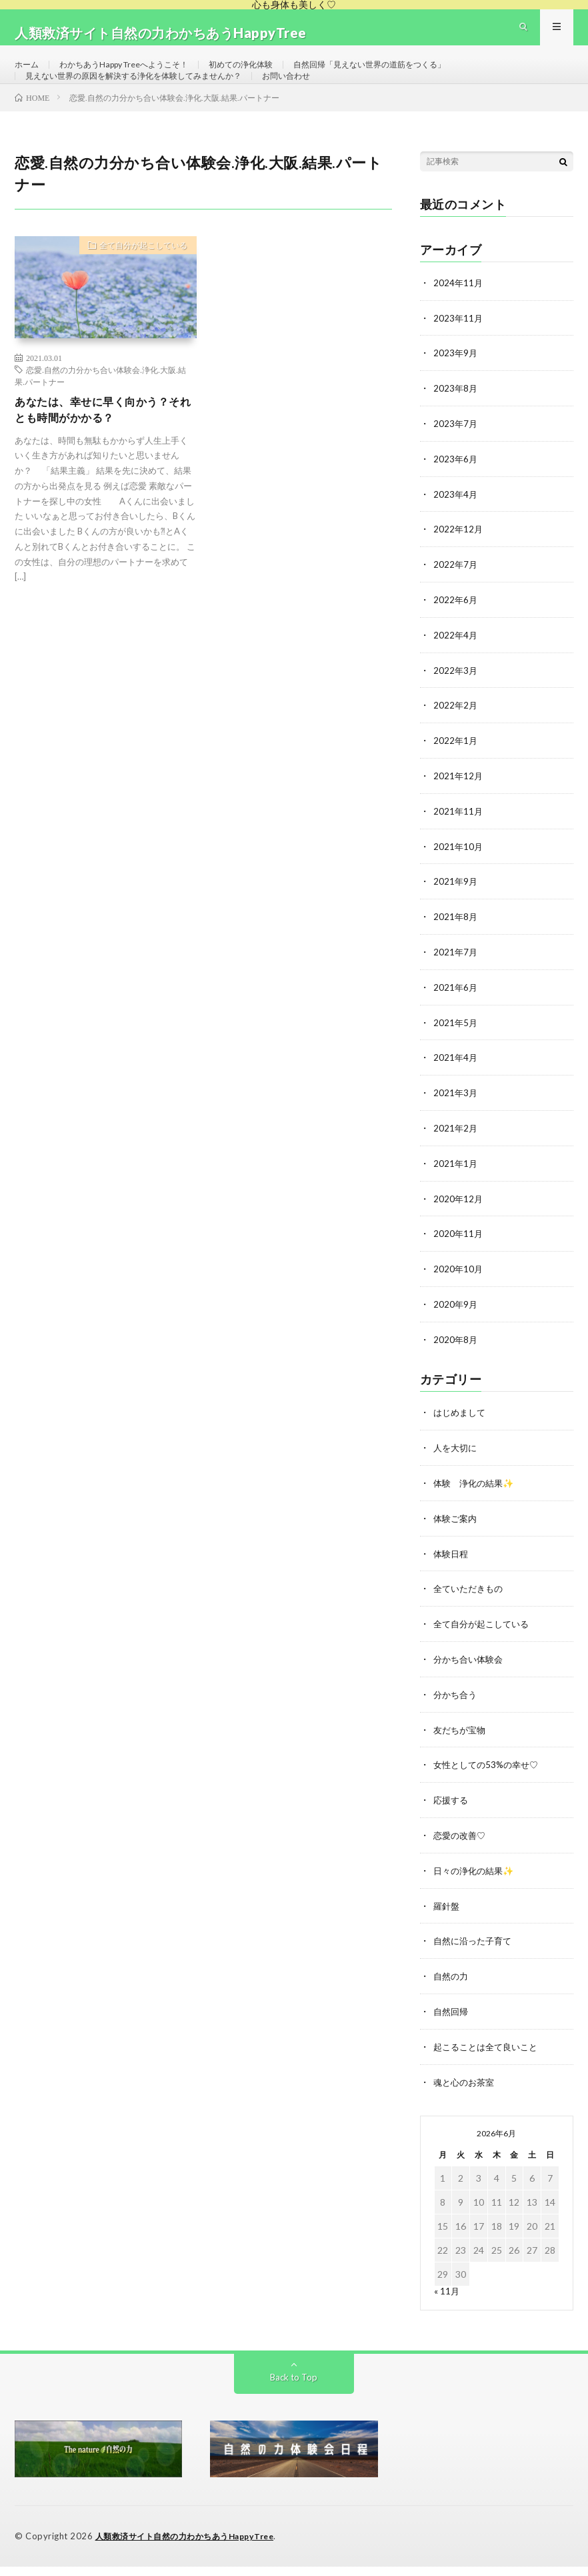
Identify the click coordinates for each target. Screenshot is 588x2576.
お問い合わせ (326, 100)
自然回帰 (452, 2023)
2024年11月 (458, 320)
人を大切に (456, 1468)
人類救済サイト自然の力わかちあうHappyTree (192, 2546)
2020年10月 (458, 1291)
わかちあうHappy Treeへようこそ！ (139, 75)
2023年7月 (456, 458)
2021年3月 (456, 1118)
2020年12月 (458, 1222)
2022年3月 (456, 701)
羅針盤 (447, 1919)
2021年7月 (456, 979)
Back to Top (294, 2387)
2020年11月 (458, 1256)
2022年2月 (456, 736)
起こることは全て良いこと (489, 2058)
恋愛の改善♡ (461, 1849)
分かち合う (456, 1711)
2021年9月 (456, 909)
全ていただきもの (470, 1607)
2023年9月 (456, 389)
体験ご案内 (456, 1537)
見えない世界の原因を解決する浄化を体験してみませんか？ (151, 100)
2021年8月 (456, 944)
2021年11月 (458, 840)
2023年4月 (456, 528)
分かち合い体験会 (470, 1676)
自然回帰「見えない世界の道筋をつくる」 (419, 75)
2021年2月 (456, 1152)
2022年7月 (456, 597)
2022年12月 (458, 562)
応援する (452, 1815)
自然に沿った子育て (475, 1954)
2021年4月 (456, 1083)
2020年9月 (456, 1326)
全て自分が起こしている (135, 285)
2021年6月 (456, 1013)
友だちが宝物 (461, 1745)
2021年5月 (456, 1048)
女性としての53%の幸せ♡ (489, 1780)
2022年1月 (456, 771)
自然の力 (452, 1988)
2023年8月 (456, 424)
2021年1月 (456, 1187)
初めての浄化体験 (272, 75)
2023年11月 (458, 354)
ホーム (29, 75)
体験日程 (452, 1572)
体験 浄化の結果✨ (476, 1503)
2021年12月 (458, 805)
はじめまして (461, 1433)
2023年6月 (456, 493)
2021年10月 (458, 875)
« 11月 (447, 2301)
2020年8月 (456, 1360)
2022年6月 (456, 632)
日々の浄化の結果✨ (476, 1884)
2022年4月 (456, 667)
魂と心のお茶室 (466, 2092)
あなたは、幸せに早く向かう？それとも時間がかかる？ (101, 449)
